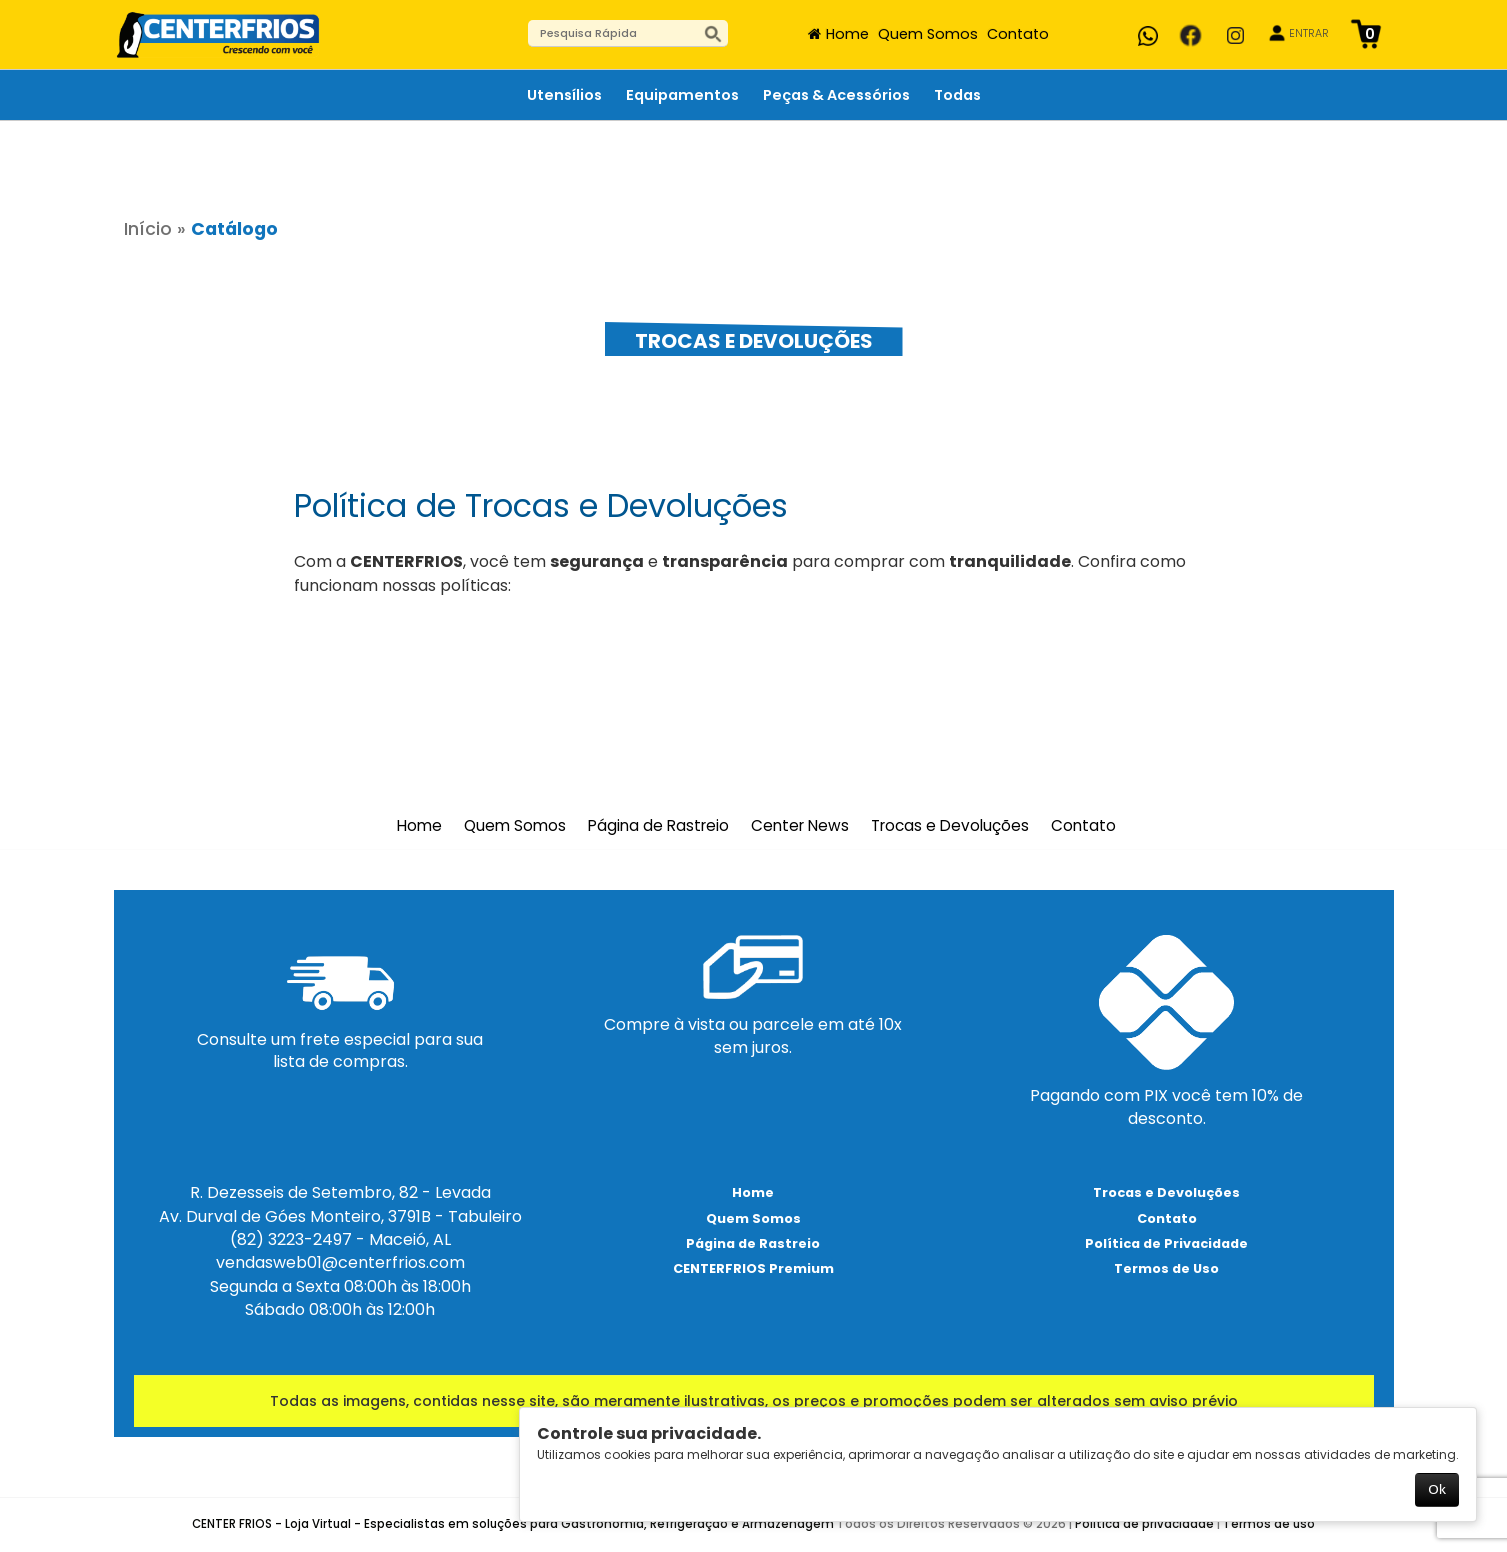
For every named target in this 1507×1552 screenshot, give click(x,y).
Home (847, 34)
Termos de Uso (1166, 1268)
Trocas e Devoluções (950, 826)
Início (148, 229)
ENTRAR (1309, 33)
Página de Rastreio (658, 826)
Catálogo (234, 229)
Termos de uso (1269, 1524)
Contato (1018, 34)
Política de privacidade (1144, 1524)
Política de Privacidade (1166, 1243)
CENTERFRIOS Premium (753, 1268)
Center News (800, 826)
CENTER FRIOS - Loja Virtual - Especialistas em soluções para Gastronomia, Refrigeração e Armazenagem (513, 1524)
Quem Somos (928, 34)
